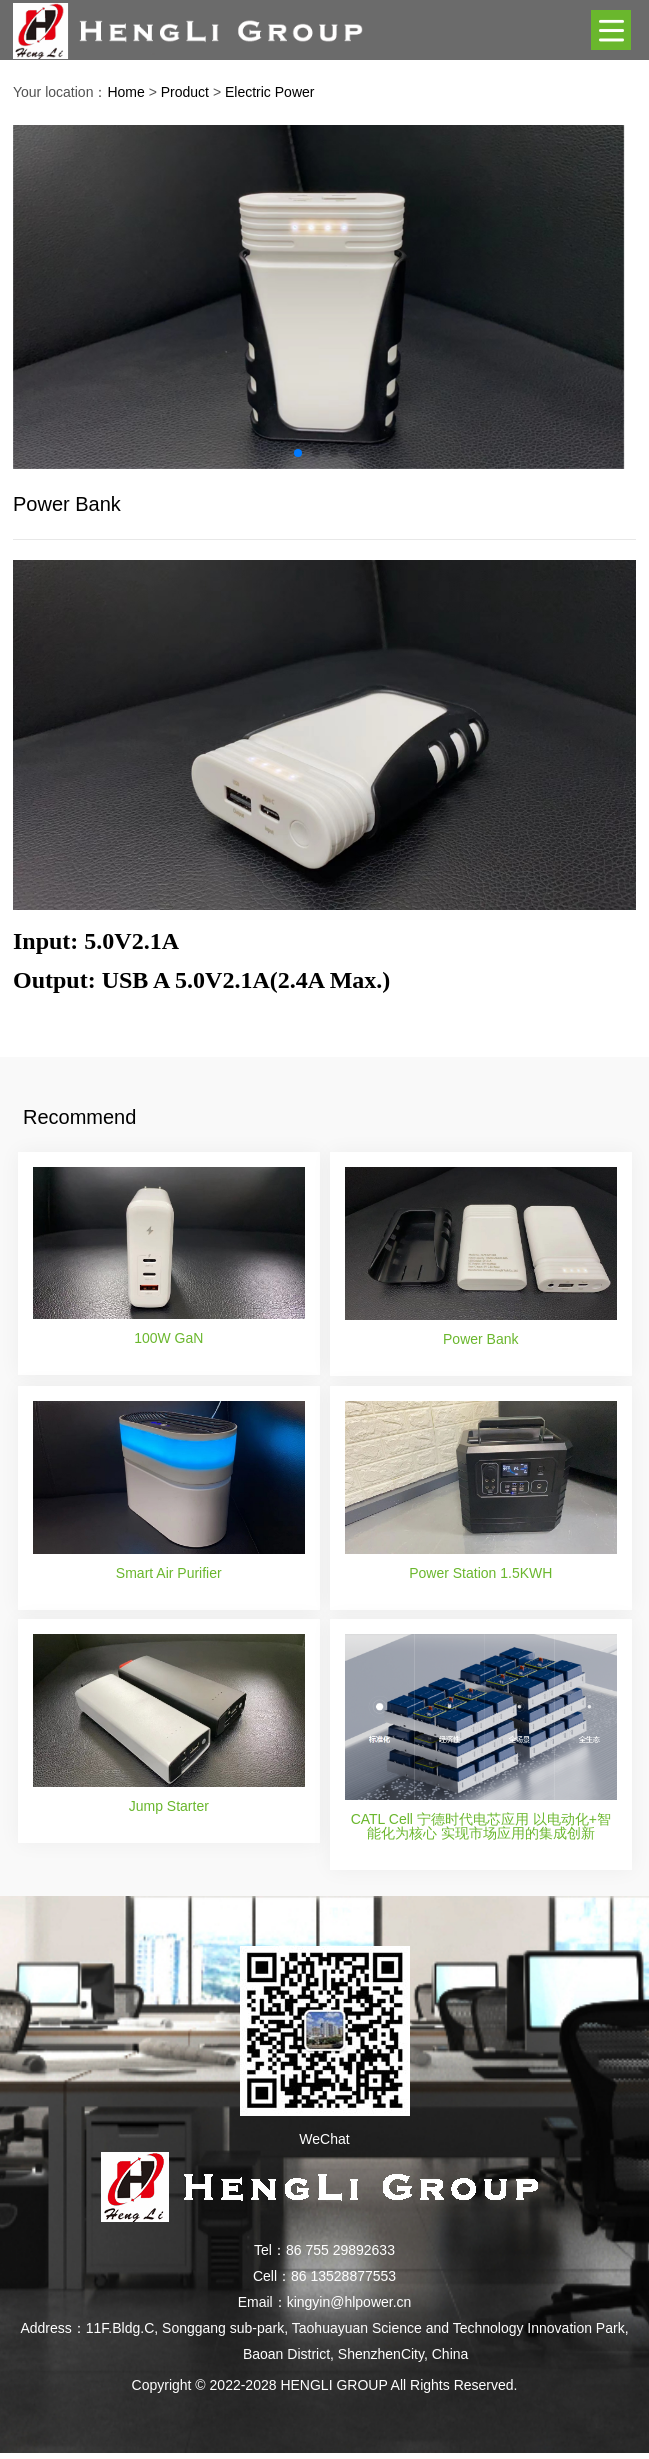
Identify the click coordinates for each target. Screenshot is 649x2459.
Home (125, 92)
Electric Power (269, 92)
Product (185, 92)
